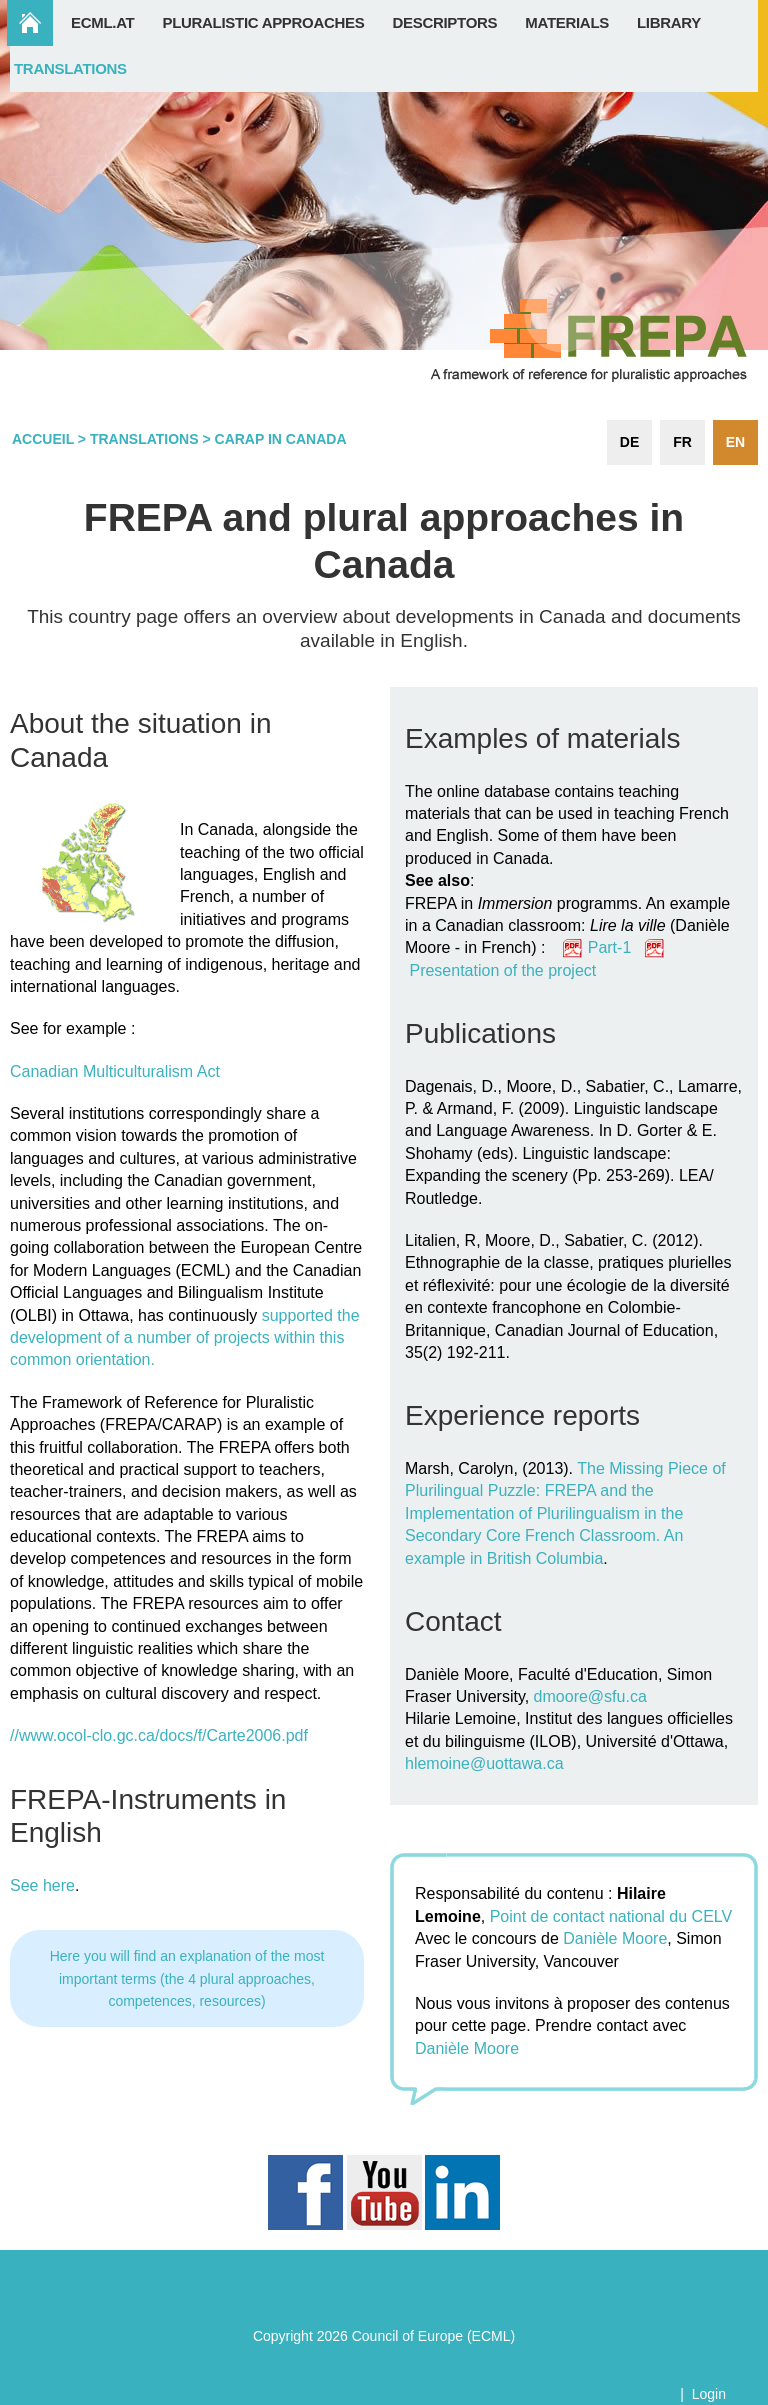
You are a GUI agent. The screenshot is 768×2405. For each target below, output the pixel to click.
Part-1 (616, 947)
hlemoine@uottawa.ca (484, 1763)
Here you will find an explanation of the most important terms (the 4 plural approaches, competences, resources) (187, 1978)
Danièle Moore (615, 1938)
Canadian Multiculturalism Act (115, 1071)
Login (709, 2394)
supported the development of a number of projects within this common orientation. (185, 1338)
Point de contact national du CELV (611, 1916)
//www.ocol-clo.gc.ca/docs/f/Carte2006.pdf (159, 1735)
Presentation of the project (502, 970)
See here (42, 1885)
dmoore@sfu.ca (590, 1696)
